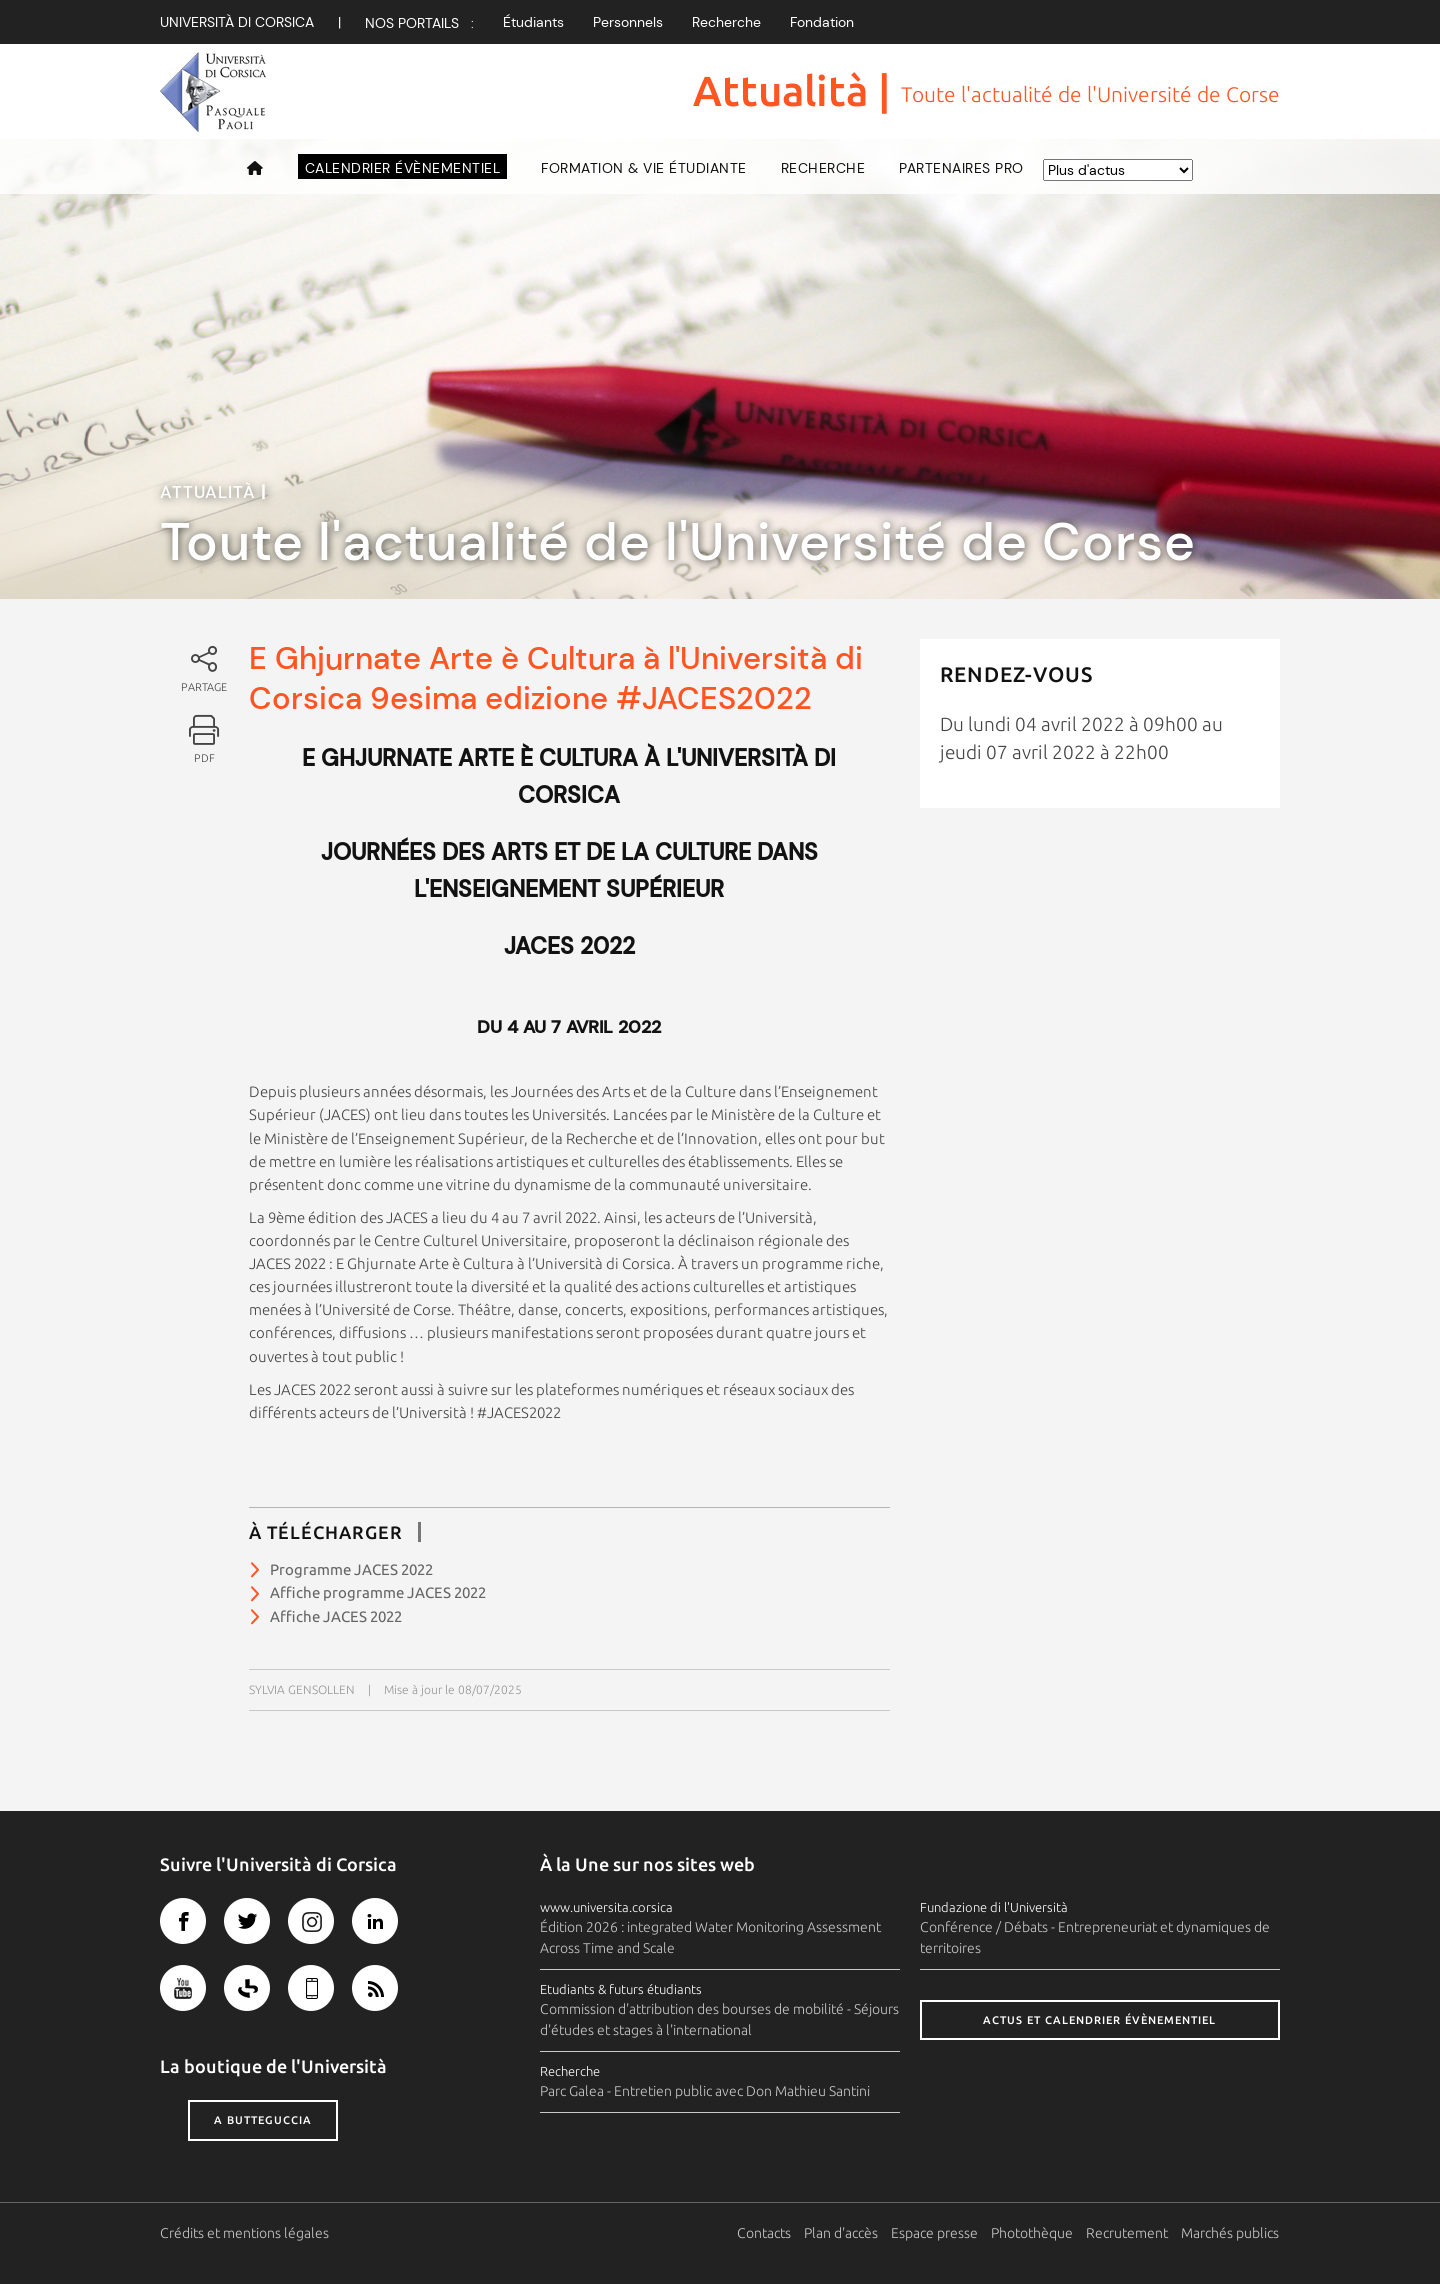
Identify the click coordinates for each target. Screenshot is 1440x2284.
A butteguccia (263, 2120)
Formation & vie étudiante (644, 168)
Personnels (628, 22)
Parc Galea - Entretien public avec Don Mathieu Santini (705, 2091)
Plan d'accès (842, 2233)
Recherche (726, 22)
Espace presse (935, 2233)
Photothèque (1033, 2233)
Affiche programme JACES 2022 (378, 1592)
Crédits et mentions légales (244, 2233)
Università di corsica (237, 22)
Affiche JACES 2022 (336, 1616)
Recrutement (1128, 2233)
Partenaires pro (961, 168)
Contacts (765, 2233)
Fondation (822, 22)
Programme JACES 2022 (351, 1569)
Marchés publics (1231, 2233)
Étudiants (533, 22)
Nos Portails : (419, 23)
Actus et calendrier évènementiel (1099, 2020)
